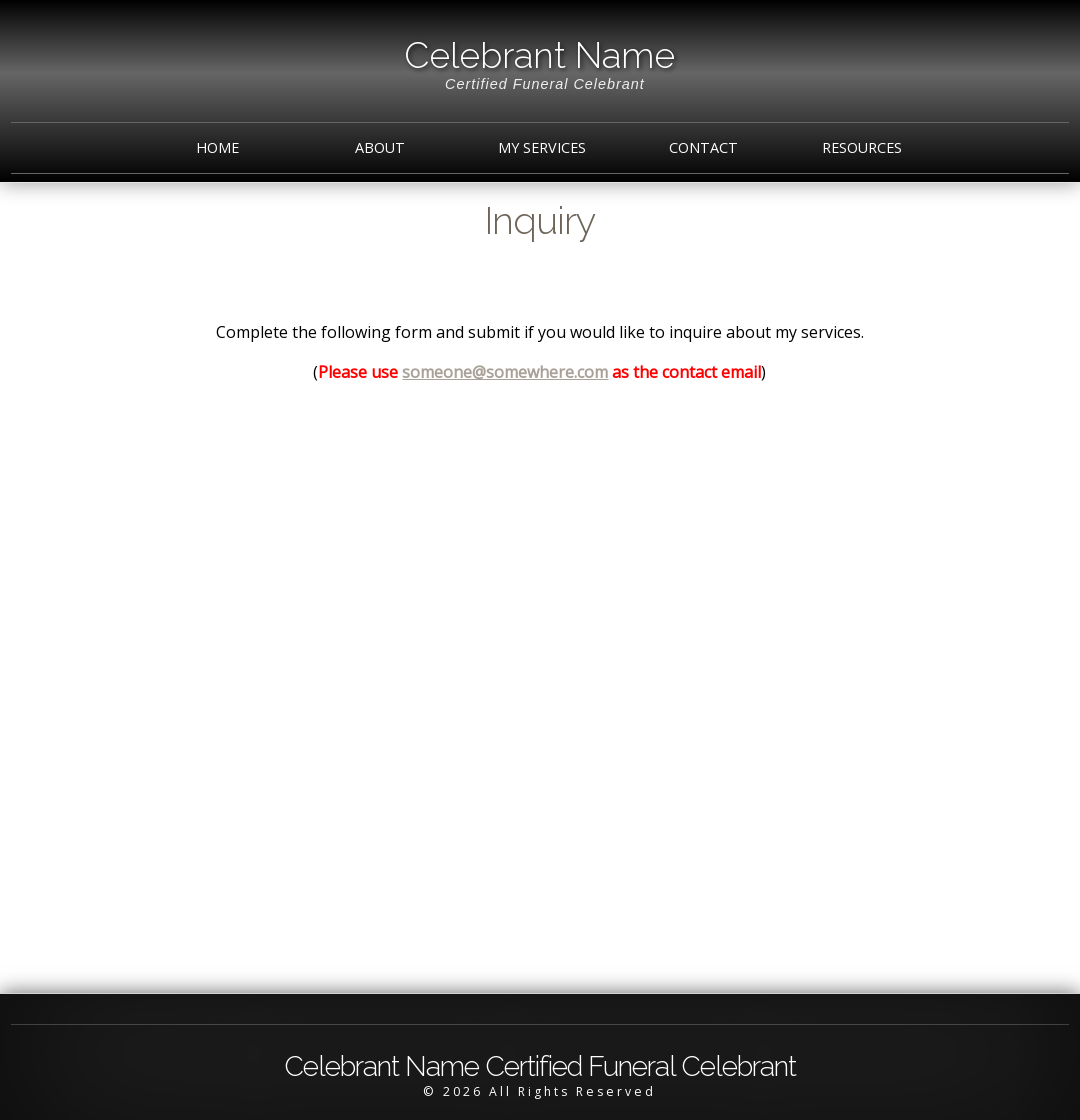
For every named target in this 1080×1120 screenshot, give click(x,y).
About (380, 147)
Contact (703, 147)
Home (217, 147)
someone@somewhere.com (505, 372)
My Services (542, 147)
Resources (862, 147)
